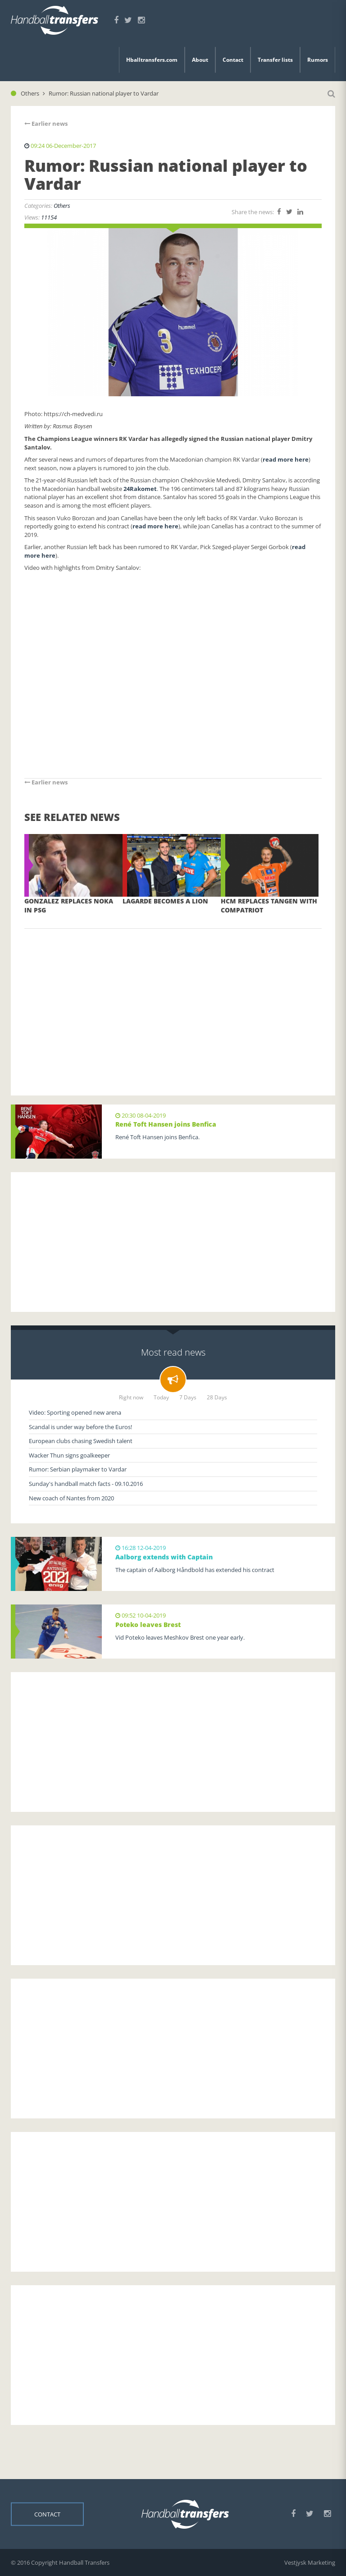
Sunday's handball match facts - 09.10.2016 (86, 1484)
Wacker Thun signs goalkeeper (69, 1455)
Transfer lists (275, 60)
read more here (286, 459)
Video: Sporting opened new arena (75, 1412)
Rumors (317, 60)
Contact (233, 60)
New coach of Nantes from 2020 (71, 1498)
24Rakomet (140, 489)
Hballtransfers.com (152, 60)
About (200, 60)
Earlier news (46, 123)
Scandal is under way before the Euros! (80, 1427)
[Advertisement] (173, 998)
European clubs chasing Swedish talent (80, 1441)
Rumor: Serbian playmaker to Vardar (78, 1469)
